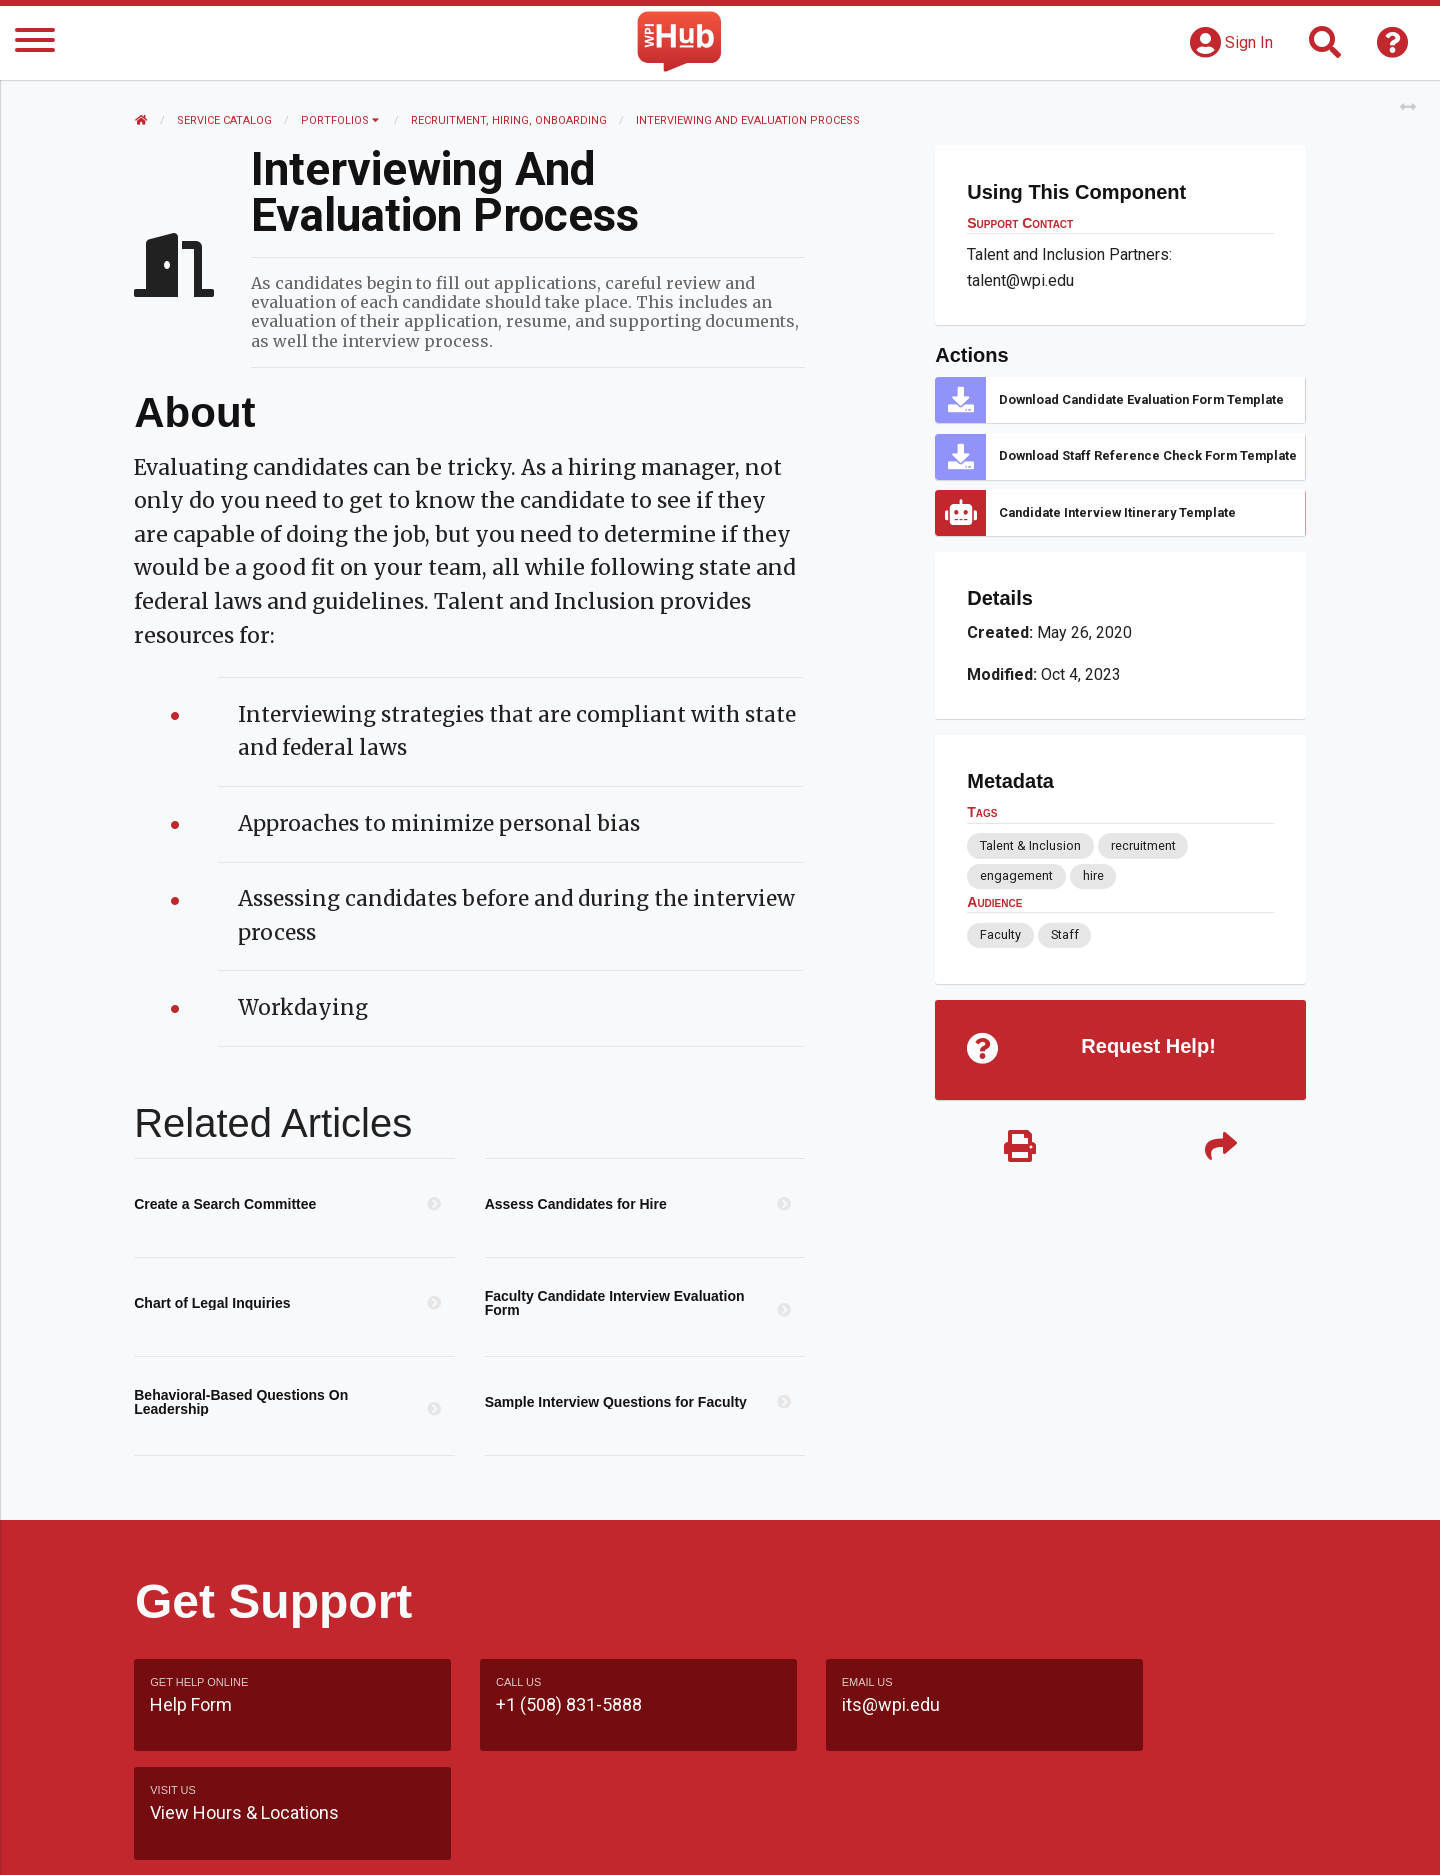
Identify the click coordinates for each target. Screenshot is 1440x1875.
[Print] (1020, 1149)
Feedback (806, 1839)
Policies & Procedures (1190, 1839)
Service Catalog (225, 120)
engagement (1016, 875)
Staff (1064, 934)
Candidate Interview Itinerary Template (1117, 512)
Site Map (904, 1839)
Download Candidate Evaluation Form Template (1141, 399)
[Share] (1220, 1149)
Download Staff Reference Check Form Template (1148, 455)
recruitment (1142, 845)
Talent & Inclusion (1030, 845)
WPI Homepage (1023, 1839)
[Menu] (35, 43)
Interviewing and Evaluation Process (749, 120)
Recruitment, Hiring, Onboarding (510, 120)
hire (1092, 875)
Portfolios (341, 120)
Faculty (1000, 934)
